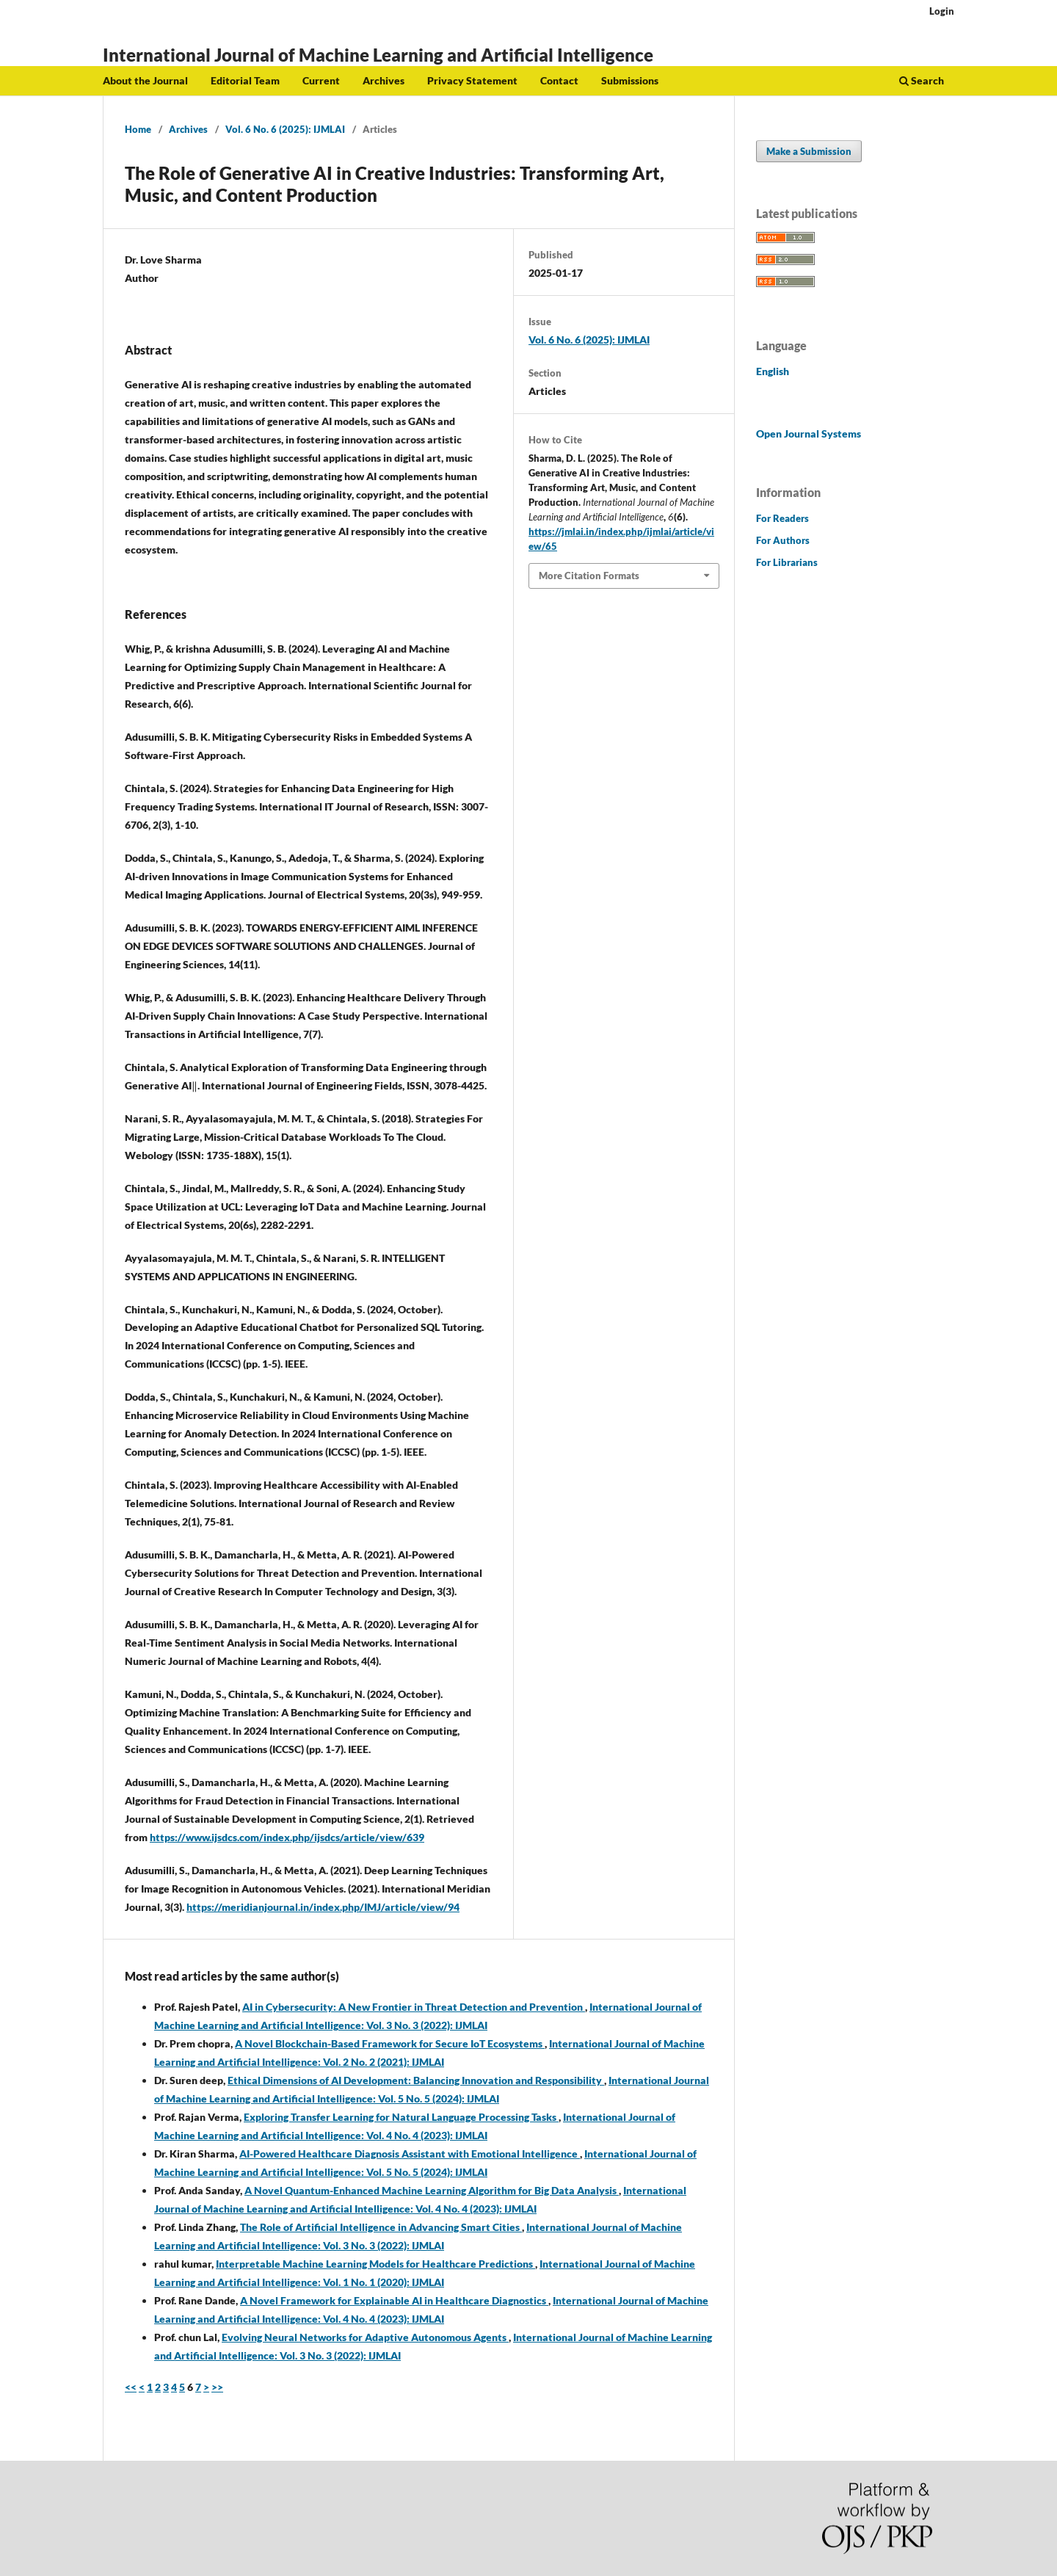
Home (138, 129)
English (772, 371)
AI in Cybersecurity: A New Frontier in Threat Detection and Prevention (413, 2006)
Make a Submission (808, 151)
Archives (383, 80)
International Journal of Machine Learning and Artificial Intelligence (378, 54)
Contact (559, 80)
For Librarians (787, 562)
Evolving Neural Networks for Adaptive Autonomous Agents (365, 2337)
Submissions (629, 80)
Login (941, 11)
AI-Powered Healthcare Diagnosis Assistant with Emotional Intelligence (409, 2153)
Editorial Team (245, 80)
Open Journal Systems (808, 433)
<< (131, 2387)
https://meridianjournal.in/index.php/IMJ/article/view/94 (323, 1907)
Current (321, 80)
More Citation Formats (589, 575)
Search (921, 80)
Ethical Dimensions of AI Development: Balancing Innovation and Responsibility (416, 2080)
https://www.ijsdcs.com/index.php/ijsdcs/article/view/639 (287, 1837)
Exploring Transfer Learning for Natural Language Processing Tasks (401, 2117)
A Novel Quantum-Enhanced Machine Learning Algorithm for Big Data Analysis (431, 2190)
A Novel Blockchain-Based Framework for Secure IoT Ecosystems (390, 2043)
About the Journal (145, 80)
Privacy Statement (472, 80)
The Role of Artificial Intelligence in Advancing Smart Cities (381, 2227)
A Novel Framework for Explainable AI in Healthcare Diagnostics (394, 2300)
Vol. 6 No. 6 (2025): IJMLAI (285, 129)
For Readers (782, 518)
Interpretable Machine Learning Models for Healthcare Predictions (375, 2263)
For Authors (783, 540)
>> (217, 2387)
